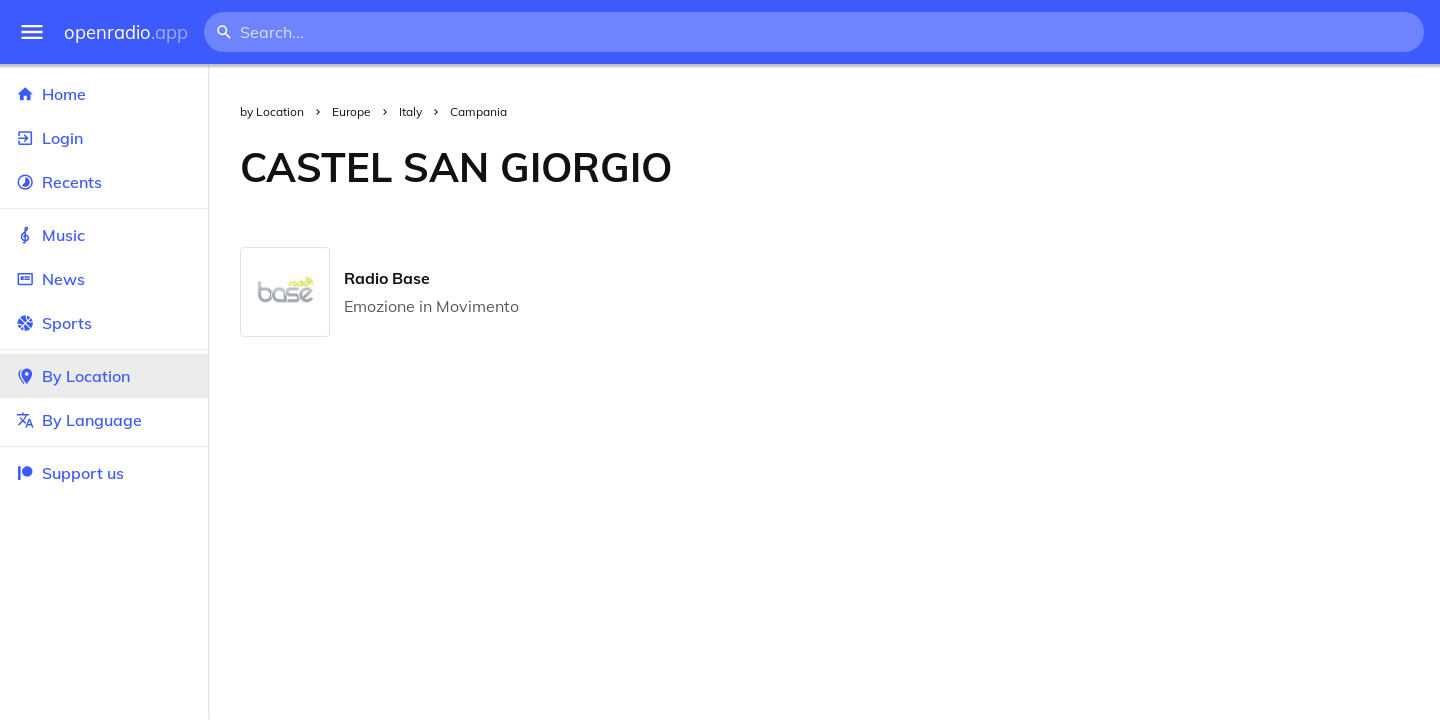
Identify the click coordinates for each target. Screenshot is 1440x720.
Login (104, 138)
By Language (104, 420)
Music (104, 235)
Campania (478, 111)
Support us (70, 473)
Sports (104, 323)
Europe (351, 111)
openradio (126, 32)
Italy (410, 111)
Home (104, 94)
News (104, 279)
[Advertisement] (1072, 167)
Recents (104, 182)
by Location (272, 111)
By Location (104, 376)
